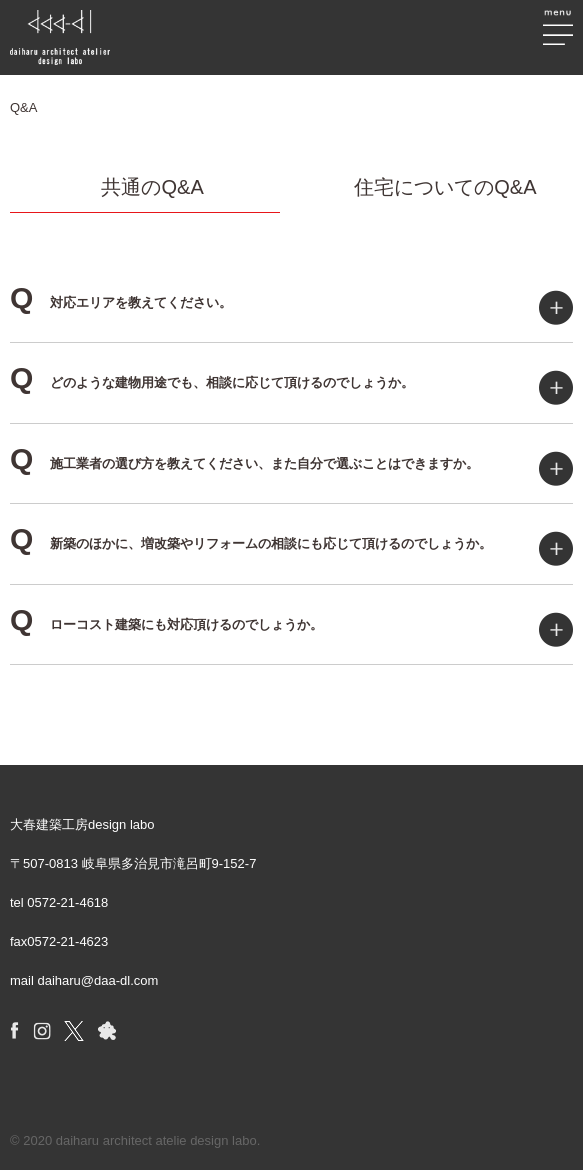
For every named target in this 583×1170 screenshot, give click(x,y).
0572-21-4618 (67, 902)
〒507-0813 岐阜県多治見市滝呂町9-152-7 (133, 863)
